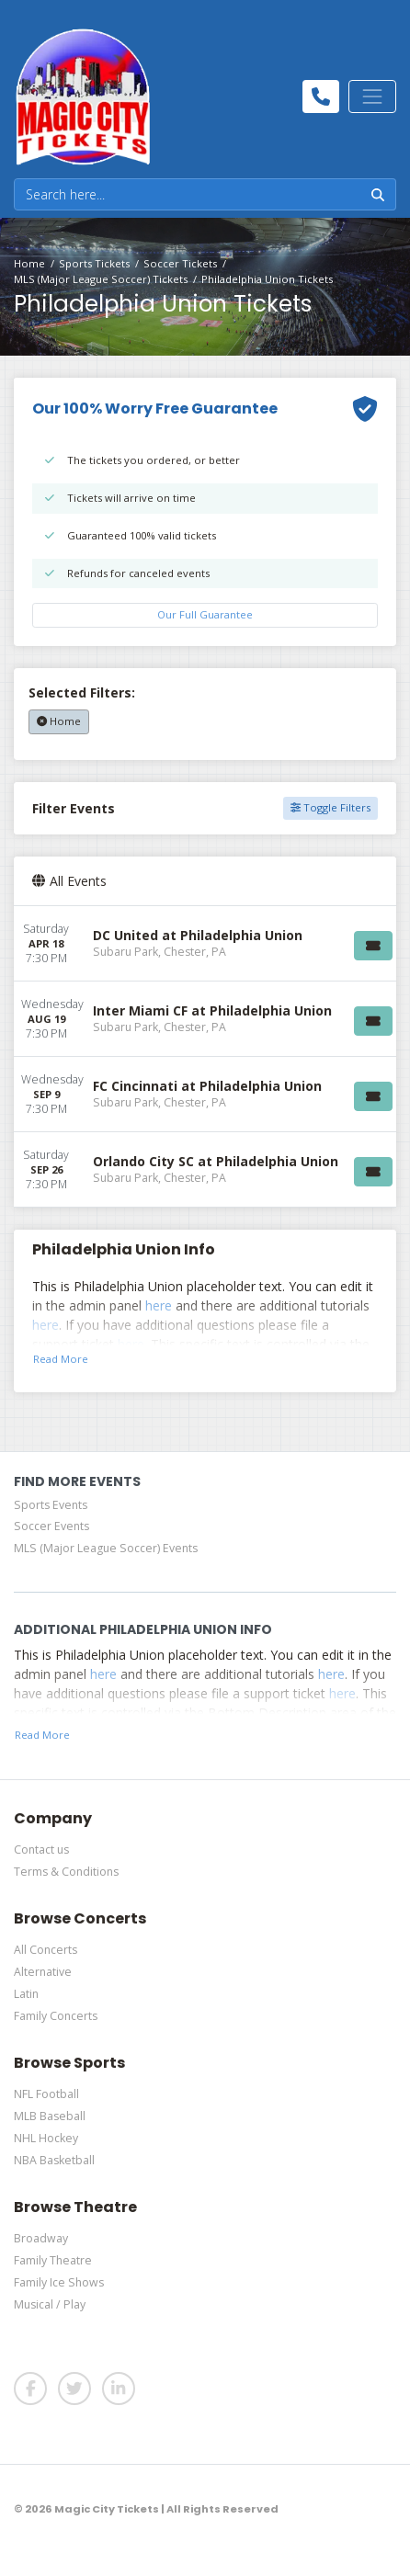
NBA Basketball (54, 2160)
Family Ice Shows (59, 2282)
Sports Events (50, 1505)
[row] (205, 944)
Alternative (43, 1972)
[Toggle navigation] (372, 96)
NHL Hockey (46, 2138)
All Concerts (45, 1950)
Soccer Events (51, 1526)
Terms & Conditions (66, 1871)
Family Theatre (53, 2260)
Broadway (41, 2238)
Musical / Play (49, 2304)
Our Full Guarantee (205, 614)
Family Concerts (55, 2016)
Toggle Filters (330, 807)
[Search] (187, 194)
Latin (26, 1994)
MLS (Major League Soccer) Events (106, 1548)
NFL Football (46, 2094)
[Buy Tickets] (373, 945)
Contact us (41, 1849)
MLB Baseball (49, 2116)
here (158, 1305)
